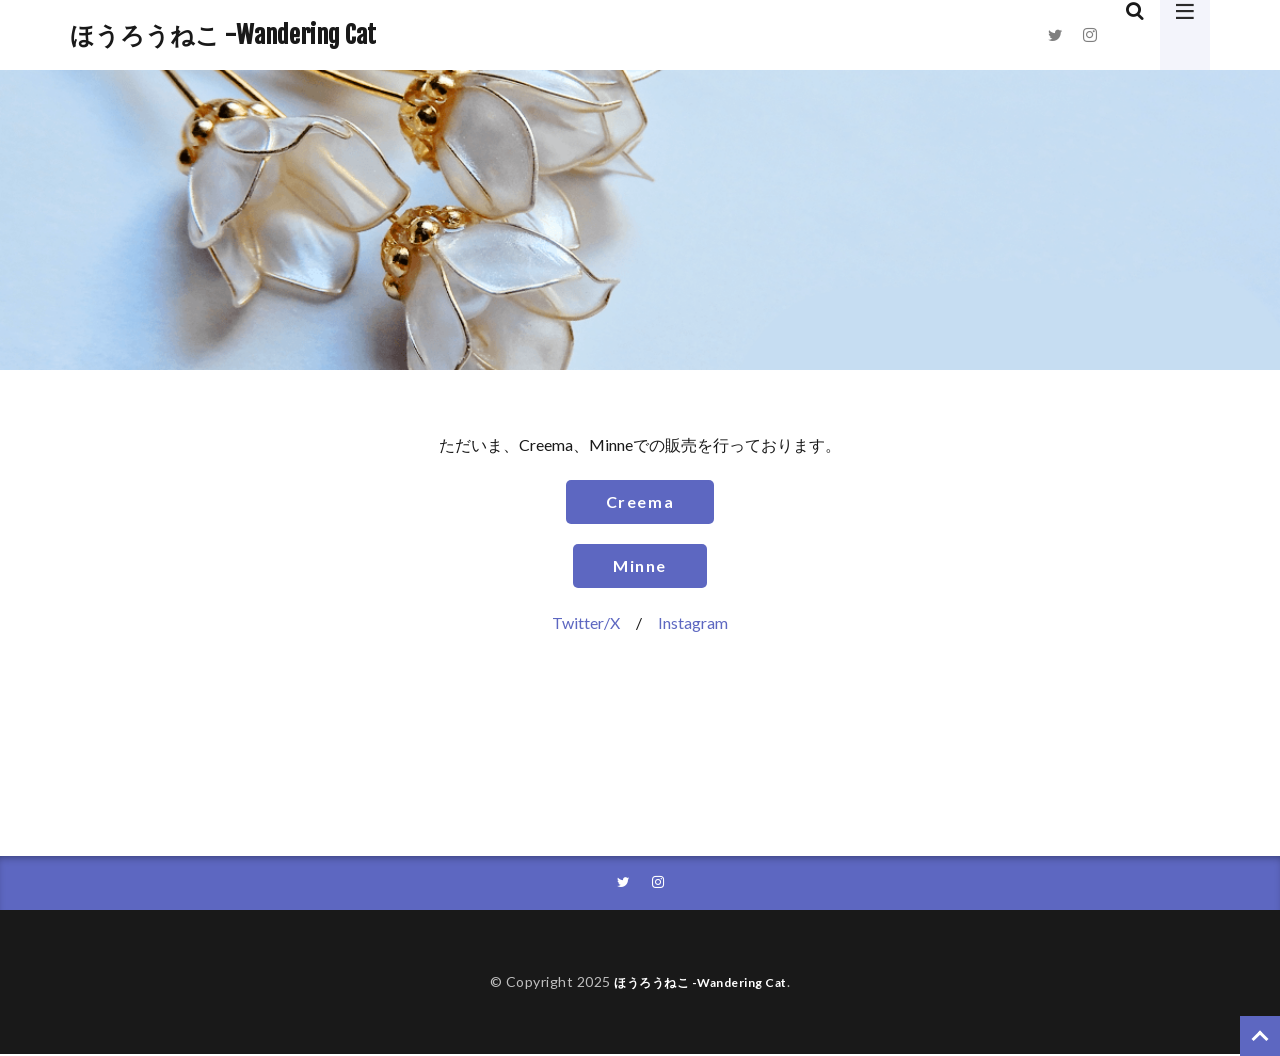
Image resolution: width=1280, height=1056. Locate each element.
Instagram (693, 622)
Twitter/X (586, 622)
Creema (640, 501)
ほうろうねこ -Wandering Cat (223, 35)
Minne (640, 565)
